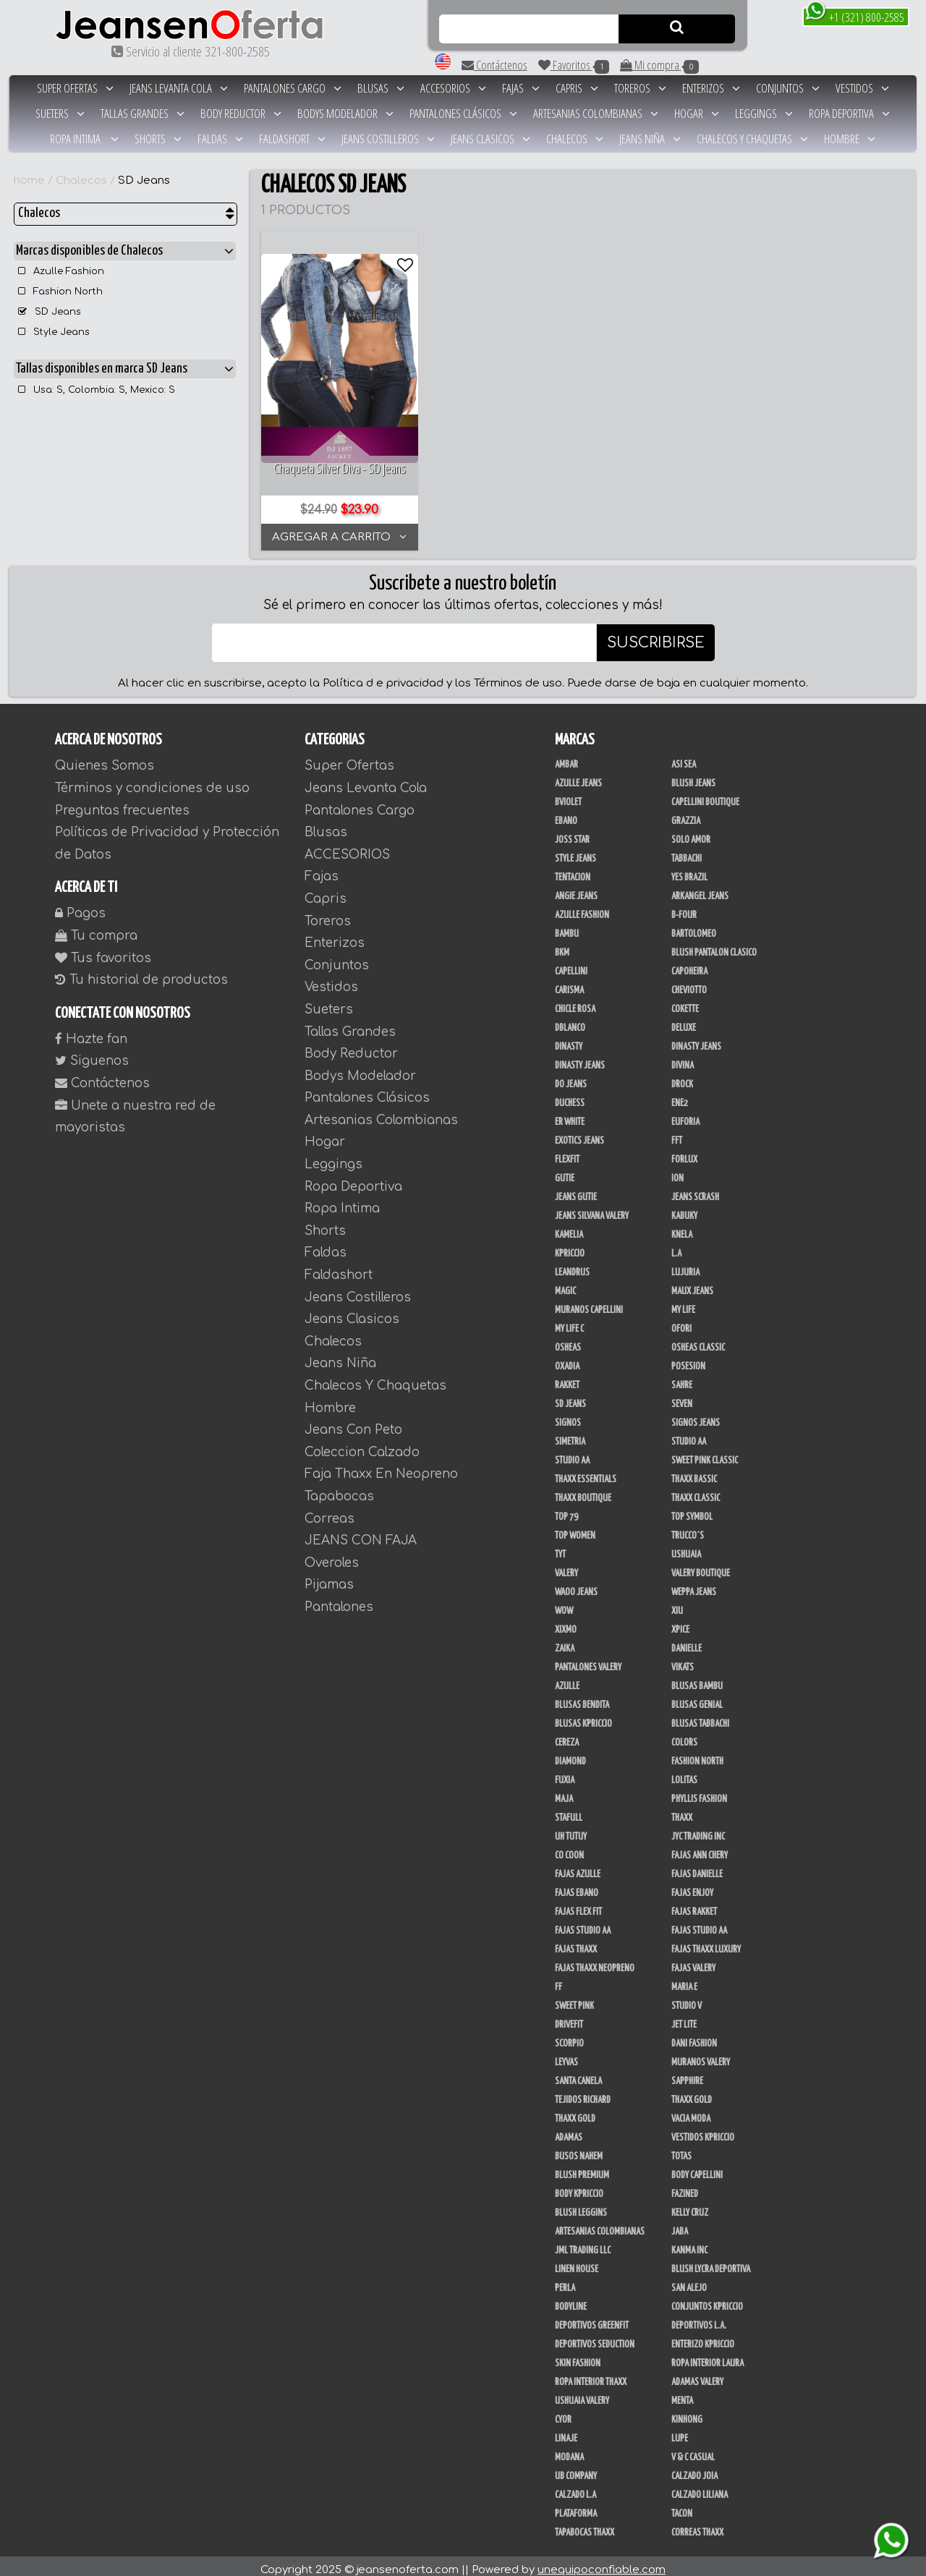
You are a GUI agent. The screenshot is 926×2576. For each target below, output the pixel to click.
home (29, 180)
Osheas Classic (698, 1340)
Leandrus (572, 1265)
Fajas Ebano (576, 1886)
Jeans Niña (650, 138)
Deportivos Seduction (594, 2337)
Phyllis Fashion (699, 1792)
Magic (565, 1284)
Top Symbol (692, 1510)
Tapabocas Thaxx (584, 2525)
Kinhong (686, 2412)
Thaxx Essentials (585, 1472)
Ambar (566, 757)
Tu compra (96, 928)
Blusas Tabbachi (700, 1717)
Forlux (684, 1152)
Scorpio (569, 2036)
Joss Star (572, 833)
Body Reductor (240, 113)
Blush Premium (582, 2168)
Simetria (570, 1434)
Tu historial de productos (141, 972)
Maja (564, 1792)
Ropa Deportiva (849, 113)
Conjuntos (788, 88)
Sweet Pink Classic (704, 1453)
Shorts (158, 138)
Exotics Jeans (579, 1133)
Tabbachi (686, 851)
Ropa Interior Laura (707, 2356)
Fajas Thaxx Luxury (706, 1942)
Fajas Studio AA (583, 1923)
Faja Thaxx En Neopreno (381, 1467)
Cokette (685, 1002)
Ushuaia (686, 1547)
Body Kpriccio (579, 2187)
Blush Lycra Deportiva (710, 2262)
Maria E (684, 1980)
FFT (676, 1133)
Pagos (80, 906)
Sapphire (687, 2074)
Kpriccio (570, 1246)
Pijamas (329, 1577)
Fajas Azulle (577, 1867)
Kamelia (569, 1228)
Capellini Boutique (705, 795)
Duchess (570, 1096)
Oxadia (567, 1359)
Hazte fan (91, 1032)
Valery (566, 1566)
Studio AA (572, 1453)
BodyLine (571, 2300)
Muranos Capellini (589, 1303)
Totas (681, 2149)
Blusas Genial (697, 1698)
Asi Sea (683, 757)
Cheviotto (689, 983)
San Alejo (689, 2281)
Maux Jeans (692, 1284)
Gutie (564, 1171)
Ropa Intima (84, 138)
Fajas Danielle (697, 1867)
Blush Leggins (581, 2206)
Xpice (680, 1623)
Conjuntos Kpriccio (707, 2300)
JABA (679, 2224)
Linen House (576, 2262)
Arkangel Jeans (700, 889)
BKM (562, 945)
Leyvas (566, 2055)
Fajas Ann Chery (699, 1848)
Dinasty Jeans (696, 1039)
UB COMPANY (576, 2469)
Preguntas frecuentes (122, 802)
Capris (577, 88)
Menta (682, 2394)
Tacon (681, 2506)
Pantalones (339, 1600)
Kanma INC (689, 2243)
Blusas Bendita (582, 1698)
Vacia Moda (690, 2112)
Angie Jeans (576, 889)
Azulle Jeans (578, 776)
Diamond (570, 1754)
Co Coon (569, 1848)
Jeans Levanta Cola (178, 88)
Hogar (696, 113)
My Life (683, 1303)
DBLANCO (570, 1021)
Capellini (571, 964)
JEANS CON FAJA (361, 1533)
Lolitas (684, 1773)
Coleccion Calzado (362, 1445)
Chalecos (574, 138)
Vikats (682, 1660)
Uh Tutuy (571, 1829)
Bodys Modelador (345, 113)
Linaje (566, 2431)
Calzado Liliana (699, 2488)
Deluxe (683, 1021)
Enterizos (711, 88)
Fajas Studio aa (699, 1923)
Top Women (575, 1528)
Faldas (220, 138)
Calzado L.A (575, 2488)
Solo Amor (690, 833)
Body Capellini (697, 2168)
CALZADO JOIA (694, 2469)
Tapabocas (339, 1489)
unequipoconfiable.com (602, 2562)
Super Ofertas (75, 88)
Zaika (564, 1641)
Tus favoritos (103, 950)
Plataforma (576, 2506)
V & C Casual (693, 2450)
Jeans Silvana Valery (592, 1209)
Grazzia (685, 814)
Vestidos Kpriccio (702, 2130)
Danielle (686, 1641)
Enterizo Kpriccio (702, 2337)
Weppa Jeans (693, 1585)
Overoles (332, 1556)
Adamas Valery (697, 2375)
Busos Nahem (579, 2149)
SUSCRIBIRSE (656, 635)
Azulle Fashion (61, 271)
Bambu (567, 927)
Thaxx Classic (695, 1491)
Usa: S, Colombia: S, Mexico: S (96, 390)
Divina (682, 1058)
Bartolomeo (693, 927)
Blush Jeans (693, 776)
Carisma (569, 983)
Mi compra (659, 65)
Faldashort (292, 138)
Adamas (568, 2130)
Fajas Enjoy (692, 1886)
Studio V (686, 1999)
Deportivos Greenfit (592, 2318)
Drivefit (569, 2017)
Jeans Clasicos (490, 138)
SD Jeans (144, 180)
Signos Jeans (695, 1416)
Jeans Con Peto (353, 1422)
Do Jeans (571, 1077)
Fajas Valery (693, 1961)
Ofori (681, 1322)
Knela (681, 1228)
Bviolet (568, 795)
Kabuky (684, 1209)
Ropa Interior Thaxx (590, 2375)
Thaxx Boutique (583, 1491)
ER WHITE (570, 1115)
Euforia (685, 1115)
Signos (568, 1416)
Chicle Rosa (575, 1002)
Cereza (567, 1735)
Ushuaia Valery (582, 2394)
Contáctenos (494, 64)
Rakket (567, 1378)
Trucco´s (687, 1528)
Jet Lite (684, 2017)
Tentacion (572, 870)
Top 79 (566, 1510)
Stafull (568, 1811)
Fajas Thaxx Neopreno (594, 1961)
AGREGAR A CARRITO (337, 530)
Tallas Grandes (142, 113)
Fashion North (60, 291)
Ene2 (679, 1096)
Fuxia (564, 1773)
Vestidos (862, 88)
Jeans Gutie (576, 1190)
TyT (560, 1547)
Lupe (679, 2431)
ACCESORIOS (453, 88)
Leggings (764, 113)
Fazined (684, 2187)
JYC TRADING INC (698, 1829)
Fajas (521, 88)
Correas (329, 1511)
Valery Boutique (700, 1566)
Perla (565, 2281)
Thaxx (681, 1811)
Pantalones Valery (588, 1660)
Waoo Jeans (576, 1585)
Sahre (681, 1378)
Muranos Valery (700, 2055)
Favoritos (573, 65)
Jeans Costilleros (388, 138)
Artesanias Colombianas (595, 113)
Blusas (380, 88)
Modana (569, 2450)
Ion (677, 1171)
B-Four (684, 908)
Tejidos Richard (583, 2093)
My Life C (569, 1322)
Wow (564, 1604)
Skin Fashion (577, 2356)
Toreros (640, 88)
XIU (677, 1604)
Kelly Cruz (689, 2206)
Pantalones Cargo (292, 88)
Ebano (566, 814)
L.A (676, 1246)
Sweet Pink (574, 1999)
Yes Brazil (689, 870)
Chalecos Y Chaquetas (752, 138)
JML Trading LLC (583, 2243)
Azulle (567, 1679)
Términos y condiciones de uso (152, 781)
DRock (682, 1077)
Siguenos (92, 1053)
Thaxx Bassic (694, 1472)
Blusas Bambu (697, 1679)
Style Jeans (54, 332)
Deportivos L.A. (698, 2318)
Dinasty (568, 1039)
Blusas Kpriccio (583, 1717)
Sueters (60, 113)
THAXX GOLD (691, 2093)
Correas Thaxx (697, 2525)
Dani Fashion (694, 2036)
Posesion (688, 1359)
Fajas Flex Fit (578, 1905)
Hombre (849, 138)
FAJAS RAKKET (694, 1905)
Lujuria (685, 1265)
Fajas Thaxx (576, 1942)
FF (558, 1980)
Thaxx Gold (575, 2112)
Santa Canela (578, 2074)
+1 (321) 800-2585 (854, 16)
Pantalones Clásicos (463, 113)
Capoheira (689, 964)
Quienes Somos (104, 758)
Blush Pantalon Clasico (714, 945)
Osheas (568, 1340)
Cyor (563, 2412)
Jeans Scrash (695, 1190)
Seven (681, 1397)
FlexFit (567, 1152)
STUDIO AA (688, 1434)
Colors (684, 1735)
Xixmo (566, 1623)
